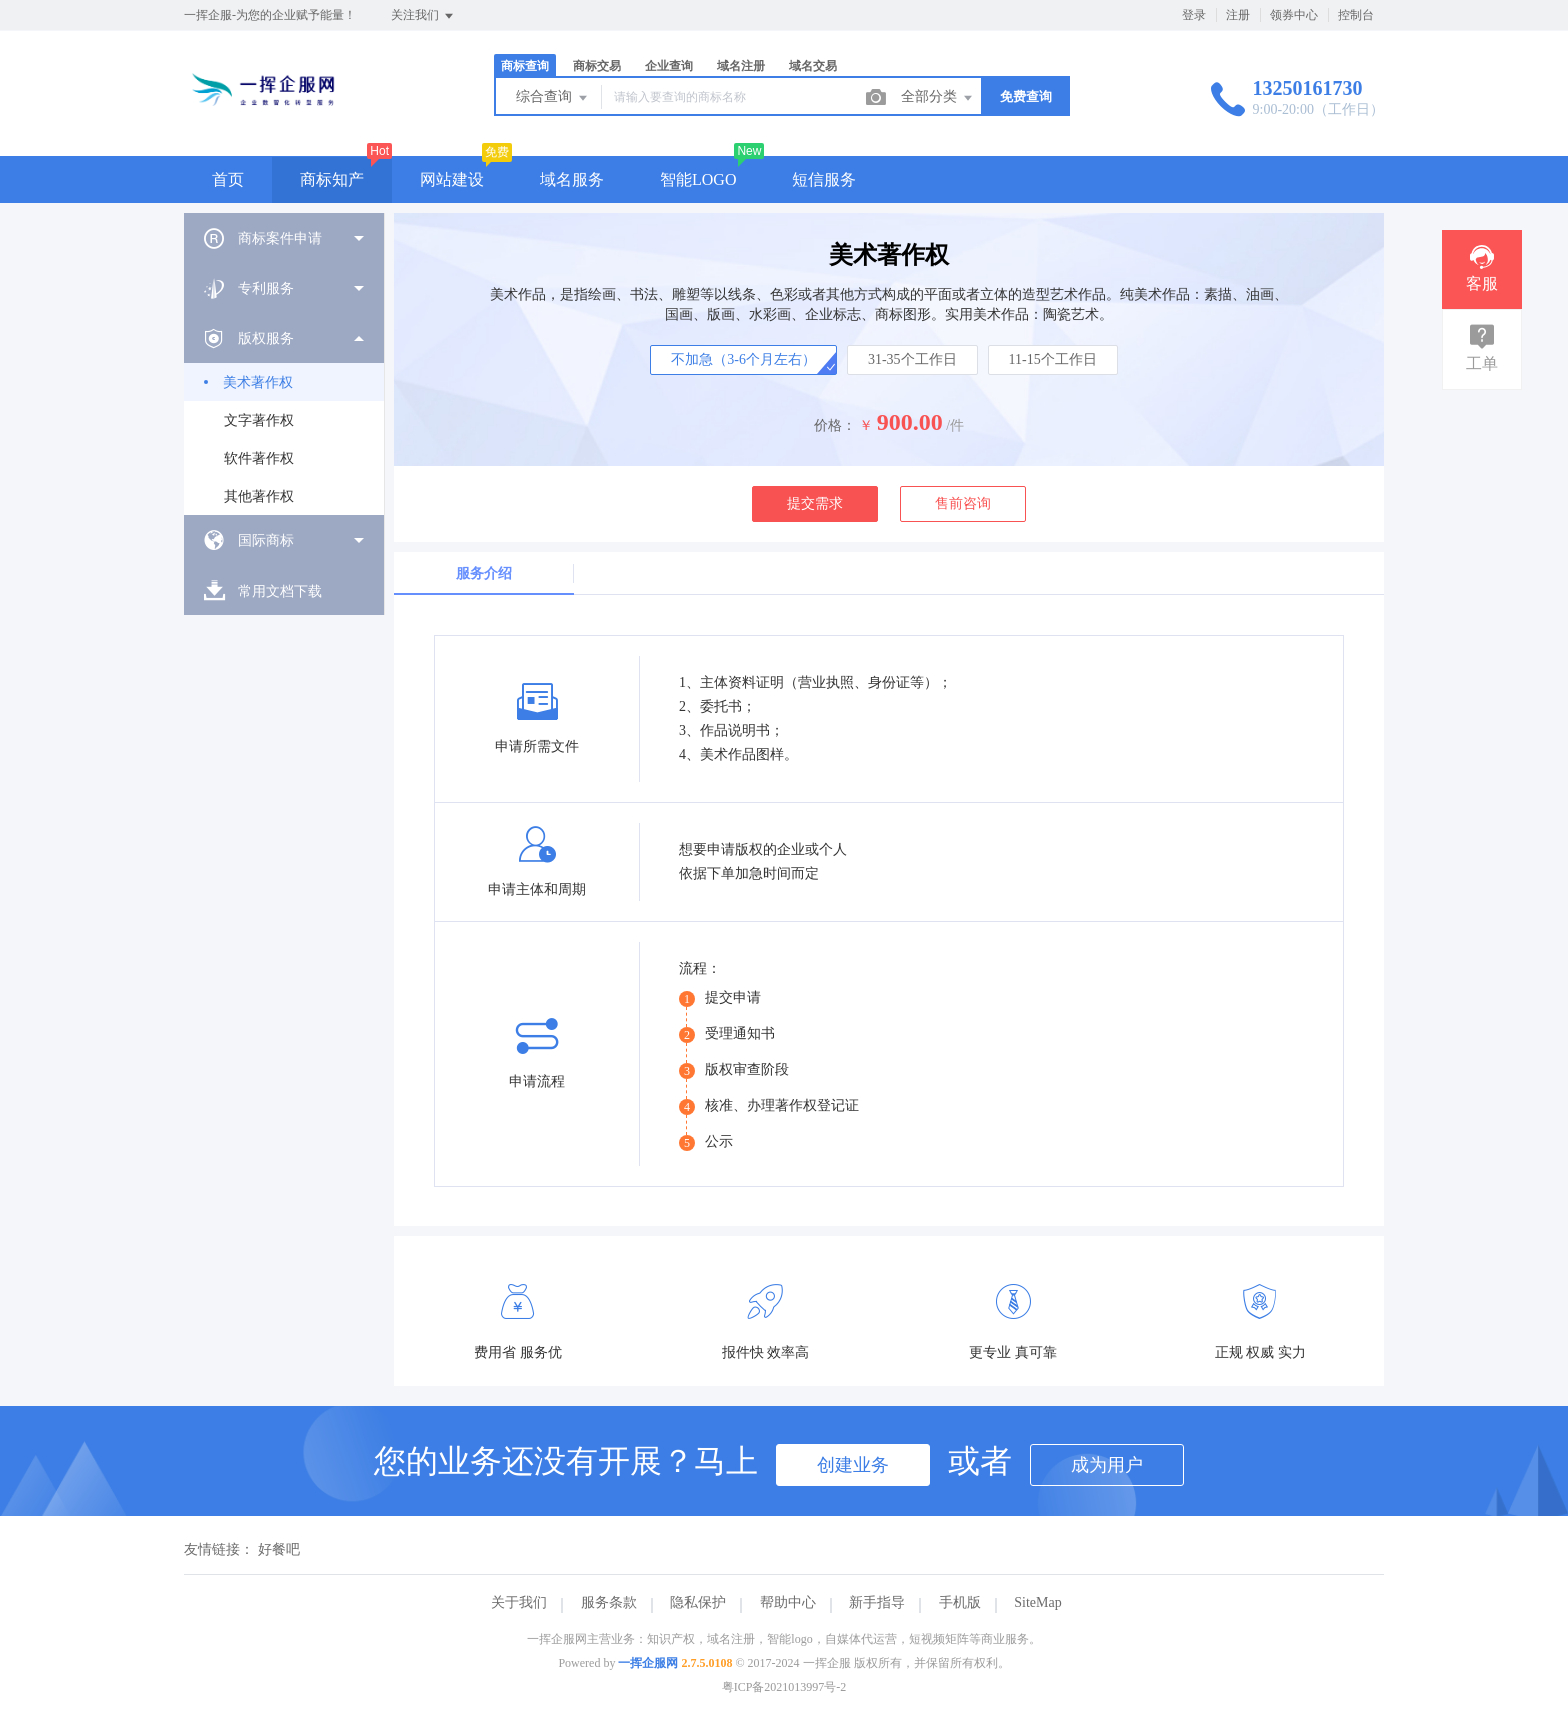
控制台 (1356, 15)
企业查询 (669, 66)
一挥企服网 (648, 1663)
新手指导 (877, 1602)
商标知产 (332, 179)
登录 (1194, 15)
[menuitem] (284, 238)
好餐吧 (279, 1549)
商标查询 (525, 66)
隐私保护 (698, 1602)
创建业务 (853, 1465)
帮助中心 (788, 1602)
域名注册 (741, 66)
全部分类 (938, 98)
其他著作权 (259, 496)
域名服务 (572, 179)
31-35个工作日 (912, 359)
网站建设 (452, 179)
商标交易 (597, 66)
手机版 (960, 1602)
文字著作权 (259, 420)
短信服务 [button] (824, 179)
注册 (1238, 15)
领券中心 (1294, 15)
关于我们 (519, 1602)
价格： (835, 425)
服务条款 (609, 1602)
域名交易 (813, 66)
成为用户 (1107, 1465)
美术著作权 (258, 382)
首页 (228, 179)
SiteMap (1037, 1602)
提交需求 (815, 503)
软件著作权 (259, 458)
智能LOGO (698, 179)
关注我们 (423, 16)
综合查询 (553, 98)
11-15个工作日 (1053, 359)
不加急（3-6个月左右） (743, 359)
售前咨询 (963, 503)
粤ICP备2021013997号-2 (784, 1687)
